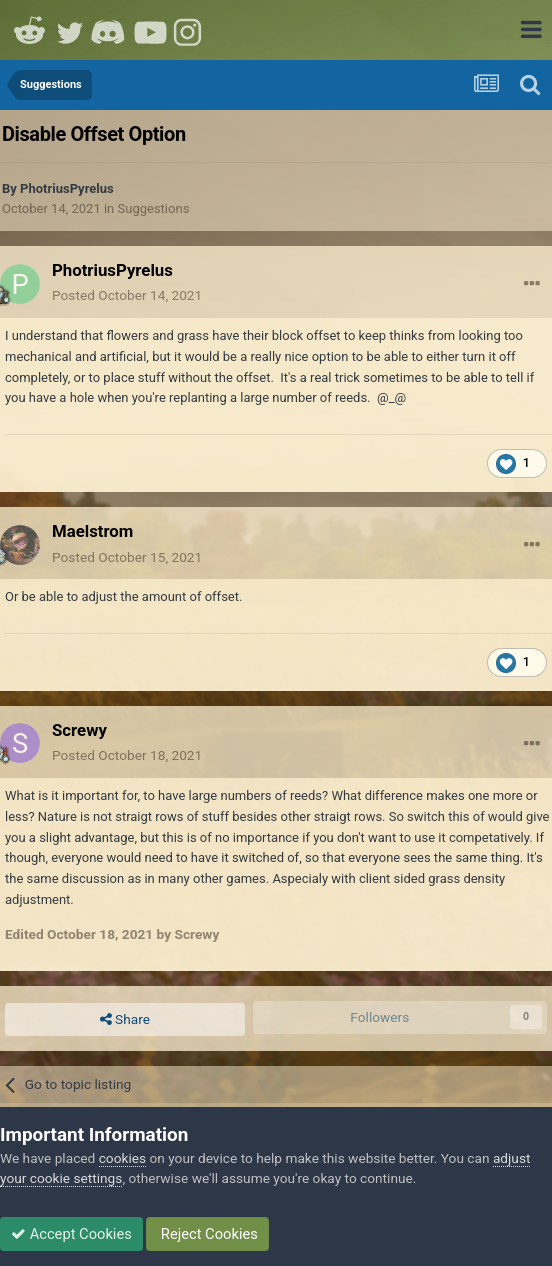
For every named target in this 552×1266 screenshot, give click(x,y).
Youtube (150, 30)
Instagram (190, 30)
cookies (122, 1158)
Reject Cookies (207, 1234)
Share (125, 1020)
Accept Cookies (71, 1234)
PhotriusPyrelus (67, 188)
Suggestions (154, 208)
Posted (127, 295)
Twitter (70, 30)
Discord (110, 30)
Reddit (30, 30)
